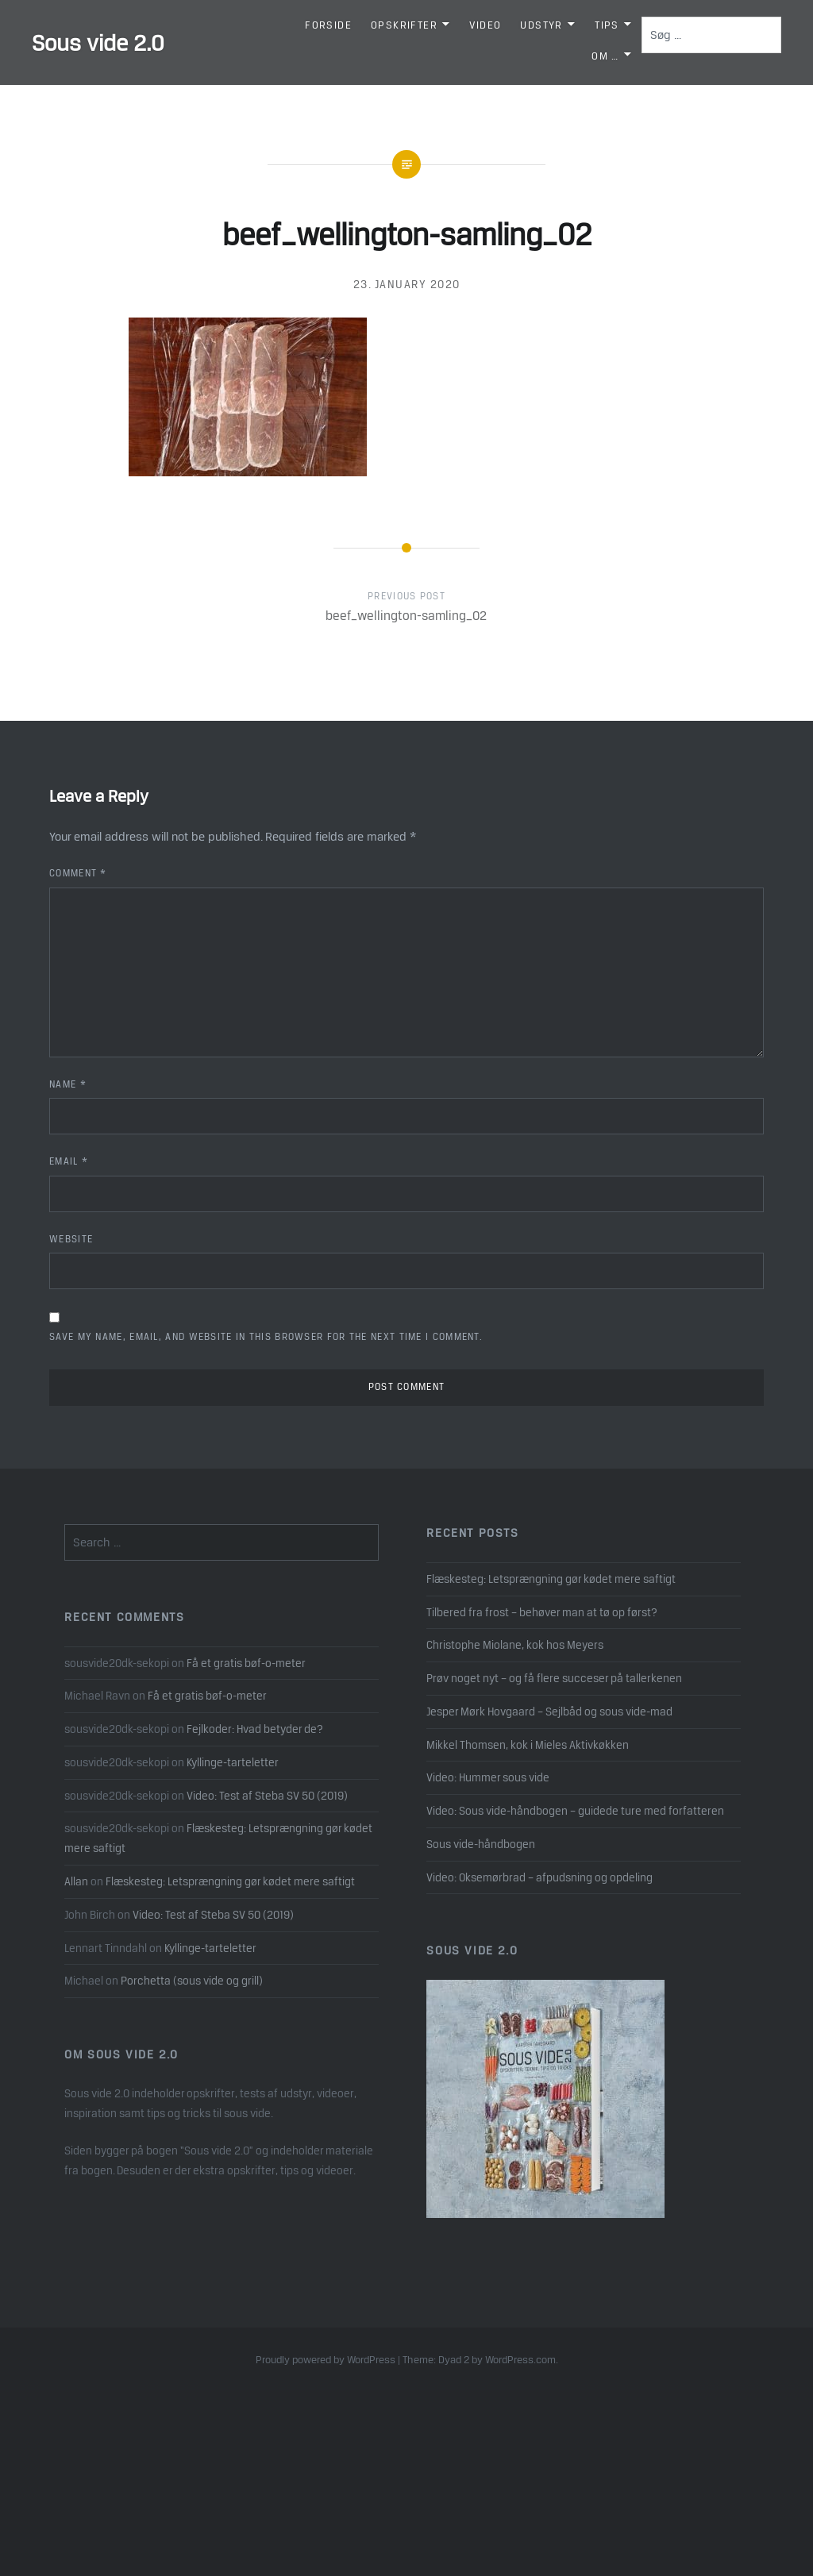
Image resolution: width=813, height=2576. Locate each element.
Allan (76, 1881)
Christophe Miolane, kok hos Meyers (514, 1644)
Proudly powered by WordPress (325, 2360)
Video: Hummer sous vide (487, 1777)
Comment (78, 873)
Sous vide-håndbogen (480, 1844)
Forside (328, 25)
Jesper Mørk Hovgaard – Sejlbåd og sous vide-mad (549, 1711)
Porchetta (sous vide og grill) (192, 1980)
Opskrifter (404, 25)
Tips (607, 25)
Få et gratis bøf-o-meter (246, 1663)
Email (68, 1161)
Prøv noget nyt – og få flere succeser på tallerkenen (554, 1678)
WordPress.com (520, 2360)
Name (68, 1084)
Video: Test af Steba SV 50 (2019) (267, 1795)
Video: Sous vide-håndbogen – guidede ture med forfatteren (575, 1810)
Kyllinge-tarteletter (233, 1762)
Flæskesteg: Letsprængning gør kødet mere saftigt (551, 1579)
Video (485, 25)
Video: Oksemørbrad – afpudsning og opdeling (539, 1877)
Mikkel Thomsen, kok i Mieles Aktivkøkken (527, 1745)
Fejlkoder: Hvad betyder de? (255, 1729)
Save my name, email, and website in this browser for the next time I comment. (266, 1336)
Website (71, 1239)
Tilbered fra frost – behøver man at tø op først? (541, 1612)
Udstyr (541, 25)
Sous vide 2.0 (98, 43)
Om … (605, 56)
